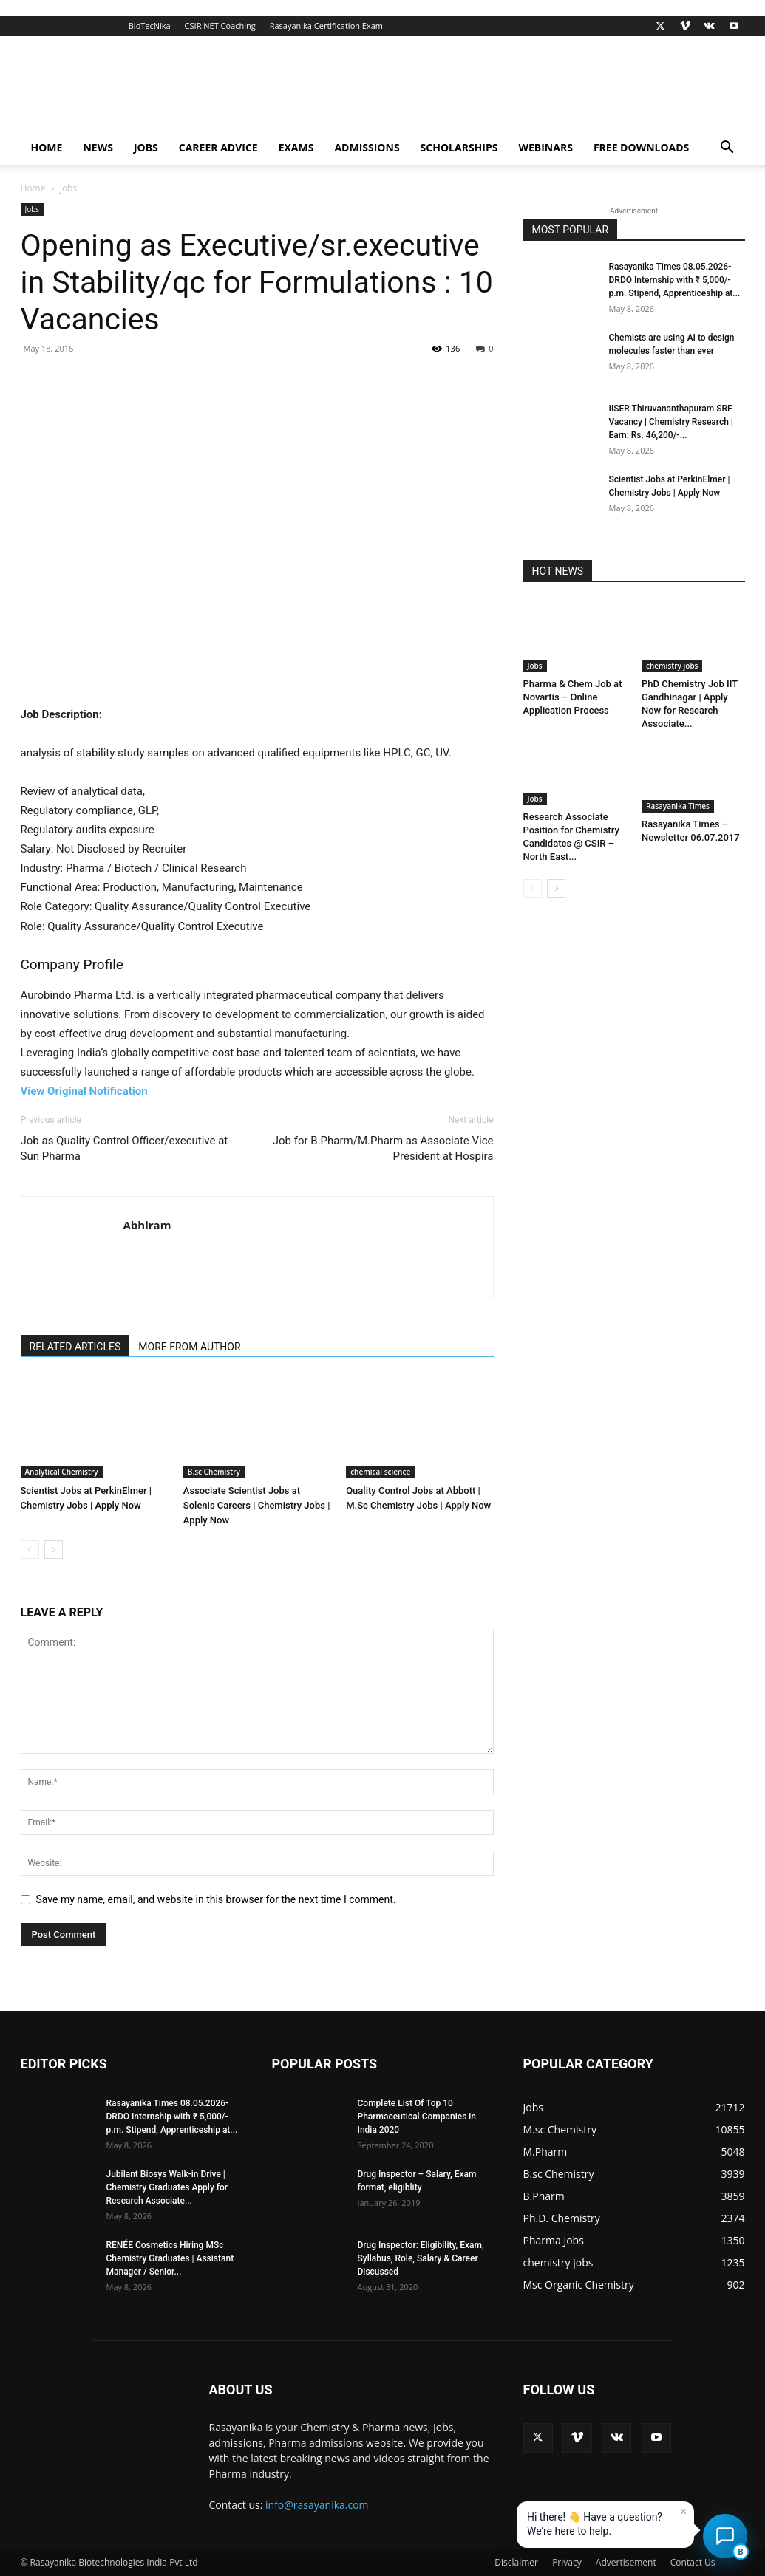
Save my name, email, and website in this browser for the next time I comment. (216, 1899)
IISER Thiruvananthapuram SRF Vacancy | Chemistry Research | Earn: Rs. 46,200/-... (671, 421)
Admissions (366, 147)
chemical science (380, 1471)
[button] (727, 149)
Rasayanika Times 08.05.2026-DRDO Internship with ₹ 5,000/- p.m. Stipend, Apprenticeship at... (675, 280)
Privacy (567, 2562)
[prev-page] (30, 1549)
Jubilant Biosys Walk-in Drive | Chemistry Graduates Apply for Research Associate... (167, 2187)
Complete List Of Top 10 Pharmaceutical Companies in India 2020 (417, 2116)
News (97, 147)
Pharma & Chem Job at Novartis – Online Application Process (572, 697)
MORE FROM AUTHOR (189, 1347)
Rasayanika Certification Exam (326, 25)
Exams (296, 147)
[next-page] (53, 1549)
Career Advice (218, 147)
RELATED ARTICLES (75, 1347)
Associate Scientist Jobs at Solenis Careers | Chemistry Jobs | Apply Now (256, 1505)
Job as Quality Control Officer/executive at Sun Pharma (124, 1148)
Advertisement (626, 2562)
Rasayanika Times (678, 806)
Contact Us (692, 2562)
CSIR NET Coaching (220, 25)
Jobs (146, 147)
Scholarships (459, 147)
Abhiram (147, 1224)
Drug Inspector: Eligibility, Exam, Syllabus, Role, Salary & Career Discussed (421, 2258)
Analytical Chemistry (61, 1471)
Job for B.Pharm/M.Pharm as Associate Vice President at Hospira (383, 1148)
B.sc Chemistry (214, 1471)
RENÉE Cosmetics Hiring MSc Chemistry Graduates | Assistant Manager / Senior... (170, 2258)
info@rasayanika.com (317, 2505)
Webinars (545, 147)
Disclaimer (516, 2562)
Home (47, 147)
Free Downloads (641, 147)
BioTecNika (150, 25)
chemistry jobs (672, 665)
